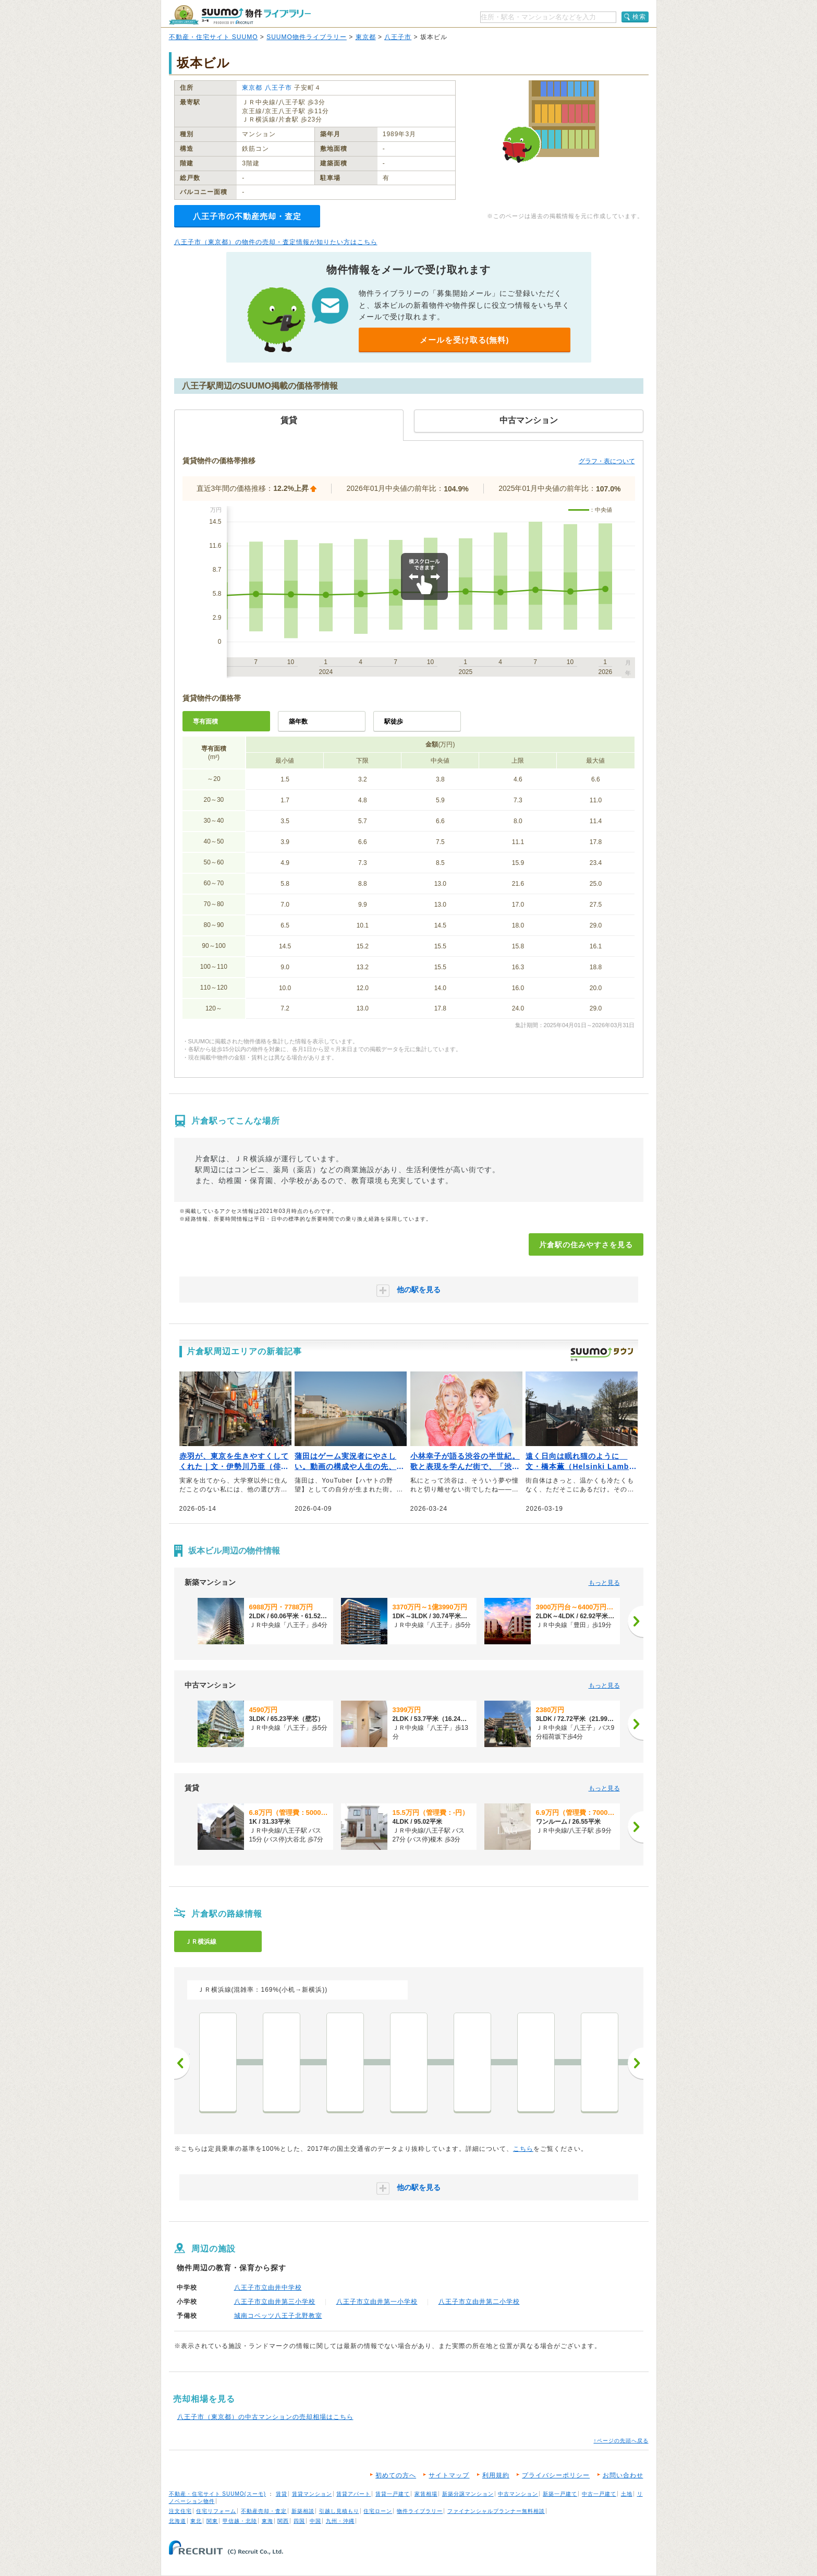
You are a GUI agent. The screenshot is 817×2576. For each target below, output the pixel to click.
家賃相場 (425, 2494)
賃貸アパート (353, 2494)
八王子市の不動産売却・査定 (247, 216)
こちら (523, 2148)
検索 (639, 16)
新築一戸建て (560, 2494)
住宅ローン (377, 2511)
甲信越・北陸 (240, 2521)
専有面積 (205, 721)
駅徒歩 (393, 721)
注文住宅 (180, 2511)
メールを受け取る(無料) (464, 339)
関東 (212, 2521)
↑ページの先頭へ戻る (621, 2440)
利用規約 (495, 2475)
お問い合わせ (623, 2475)
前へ (182, 2063)
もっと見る (604, 1582)
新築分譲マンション (468, 2494)
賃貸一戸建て (392, 2494)
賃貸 (281, 2494)
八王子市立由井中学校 (268, 2287)
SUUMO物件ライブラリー (306, 37)
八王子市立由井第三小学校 (274, 2301)
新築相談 (302, 2511)
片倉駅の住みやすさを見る (586, 1245)
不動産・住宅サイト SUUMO (213, 37)
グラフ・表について (607, 461)
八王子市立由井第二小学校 (479, 2301)
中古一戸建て (599, 2494)
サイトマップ (449, 2475)
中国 (315, 2521)
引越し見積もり (339, 2511)
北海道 (177, 2521)
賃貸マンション (312, 2494)
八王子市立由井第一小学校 (377, 2301)
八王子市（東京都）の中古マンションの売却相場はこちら (265, 2417)
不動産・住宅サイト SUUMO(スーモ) (217, 2494)
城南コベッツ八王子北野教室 (278, 2315)
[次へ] (635, 1621)
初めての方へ (395, 2475)
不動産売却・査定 (264, 2511)
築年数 (298, 721)
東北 (196, 2521)
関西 (283, 2521)
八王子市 (397, 37)
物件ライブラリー (420, 2511)
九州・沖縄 (340, 2521)
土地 (626, 2494)
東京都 (366, 37)
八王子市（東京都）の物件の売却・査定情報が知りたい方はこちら (275, 242)
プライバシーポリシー (556, 2475)
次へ (635, 2063)
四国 (299, 2521)
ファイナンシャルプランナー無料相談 (496, 2511)
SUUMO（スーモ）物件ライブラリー (240, 15)
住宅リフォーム (216, 2511)
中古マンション (518, 2494)
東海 (267, 2521)
